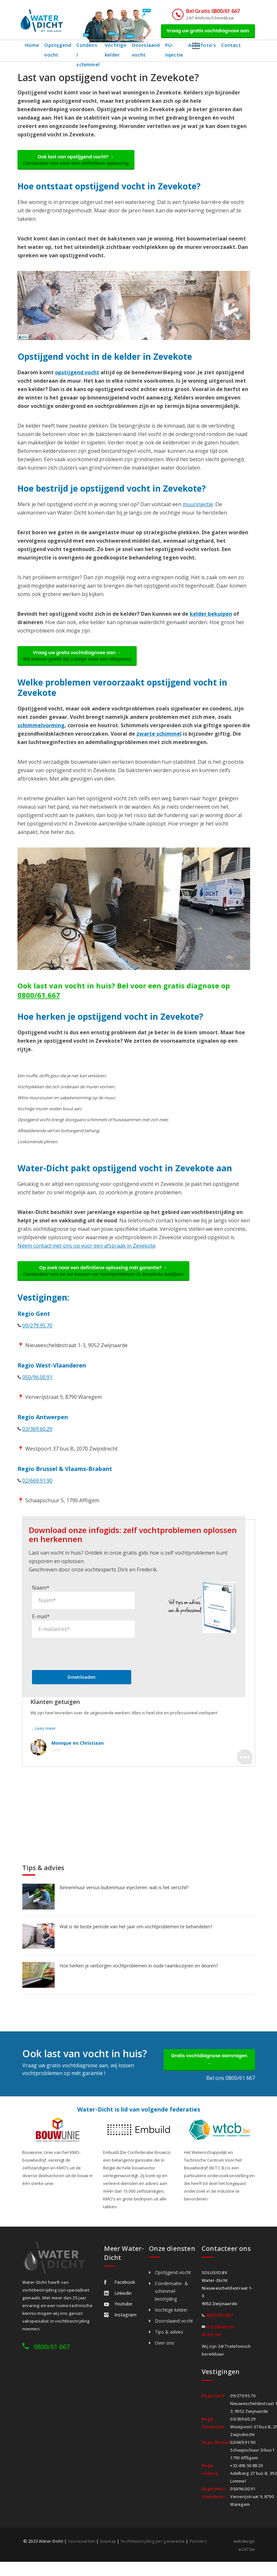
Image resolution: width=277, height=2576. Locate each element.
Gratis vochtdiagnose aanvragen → (209, 2073)
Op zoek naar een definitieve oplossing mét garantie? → (107, 1281)
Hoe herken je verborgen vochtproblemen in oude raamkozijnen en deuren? (138, 1977)
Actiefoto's (204, 48)
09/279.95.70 (37, 1337)
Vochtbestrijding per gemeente (153, 2556)
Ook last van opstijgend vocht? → (80, 164)
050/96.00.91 (37, 1388)
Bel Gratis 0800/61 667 (204, 11)
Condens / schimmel (88, 53)
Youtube (118, 2318)
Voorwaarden (81, 2556)
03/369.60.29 (37, 1440)
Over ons (164, 2358)
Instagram (120, 2329)
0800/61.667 (38, 1003)
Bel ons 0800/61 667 (230, 2092)
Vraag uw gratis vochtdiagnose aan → (81, 663)
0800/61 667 (52, 2361)
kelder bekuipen (211, 619)
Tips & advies (169, 2347)
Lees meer (45, 1740)
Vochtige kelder (118, 53)
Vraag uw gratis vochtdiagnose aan (204, 32)
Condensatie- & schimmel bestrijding (171, 2306)
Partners (200, 2556)
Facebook (119, 2297)
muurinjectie (198, 510)
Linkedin (118, 2308)
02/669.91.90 (37, 1492)
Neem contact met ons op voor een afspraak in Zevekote (86, 1254)
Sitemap (108, 2556)
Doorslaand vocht (148, 53)
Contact (233, 48)
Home (32, 48)
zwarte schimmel (159, 742)
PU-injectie (176, 53)
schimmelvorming (41, 734)
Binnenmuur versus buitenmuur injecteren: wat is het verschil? (123, 1899)
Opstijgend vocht (57, 53)
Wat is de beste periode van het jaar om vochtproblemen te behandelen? (135, 1938)
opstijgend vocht (77, 378)
